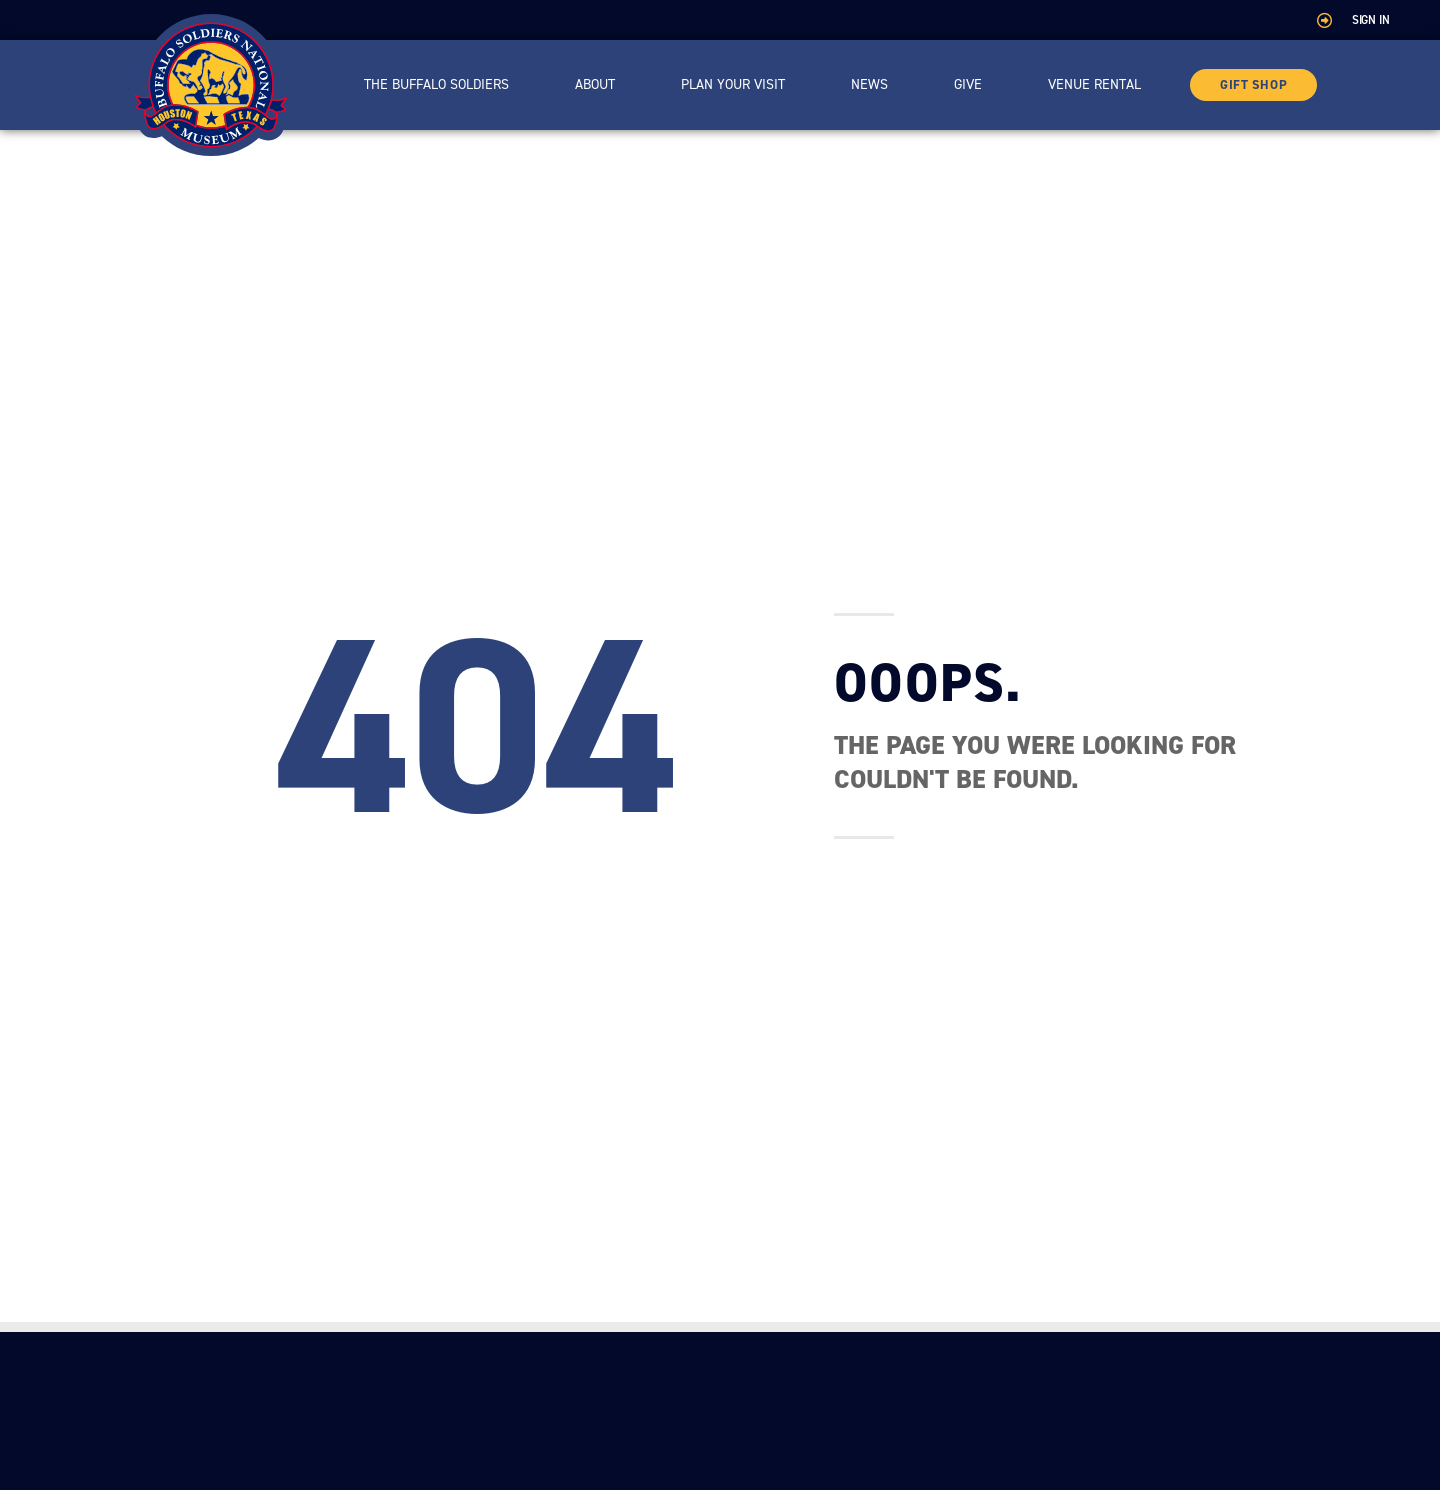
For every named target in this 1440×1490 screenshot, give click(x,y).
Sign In (1371, 20)
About (595, 84)
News (869, 84)
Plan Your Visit (733, 84)
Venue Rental (1094, 84)
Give (968, 84)
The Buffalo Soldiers (436, 84)
